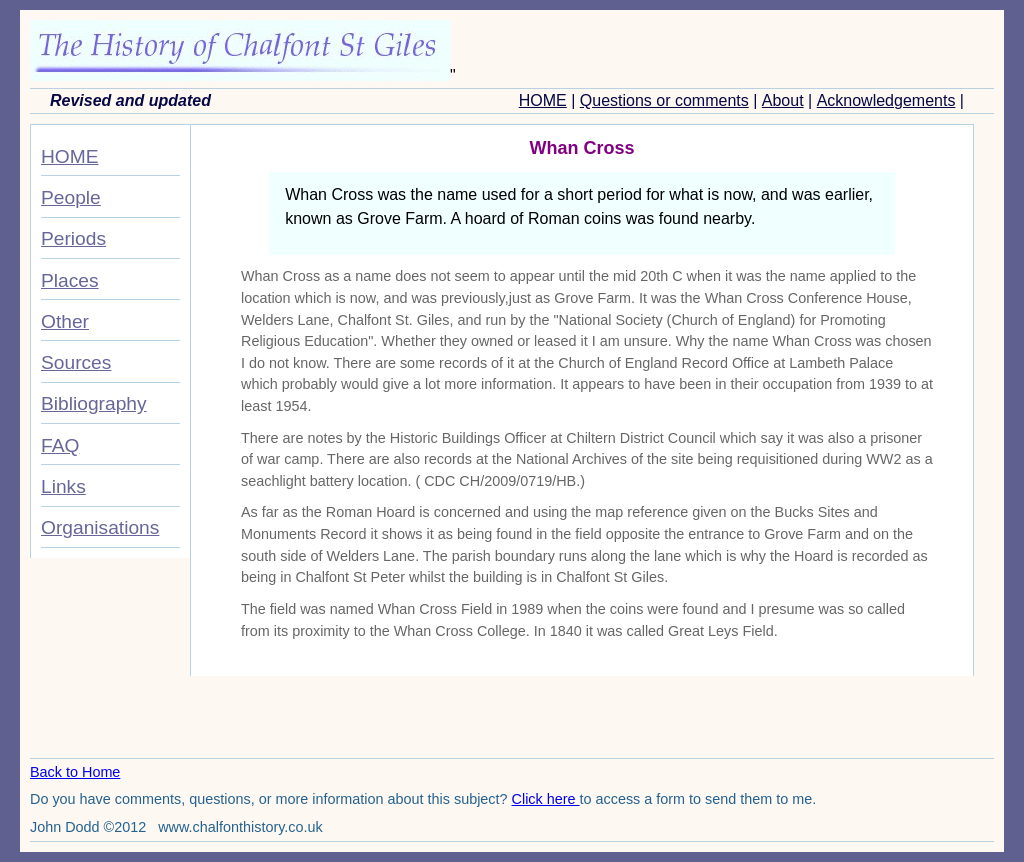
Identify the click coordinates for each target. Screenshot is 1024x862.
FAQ (60, 445)
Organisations (100, 527)
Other (65, 321)
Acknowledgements (886, 100)
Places (70, 280)
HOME (543, 100)
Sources (76, 362)
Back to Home (75, 772)
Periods (73, 238)
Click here (546, 799)
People (71, 197)
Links (63, 486)
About (783, 100)
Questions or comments (664, 100)
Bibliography (94, 403)
